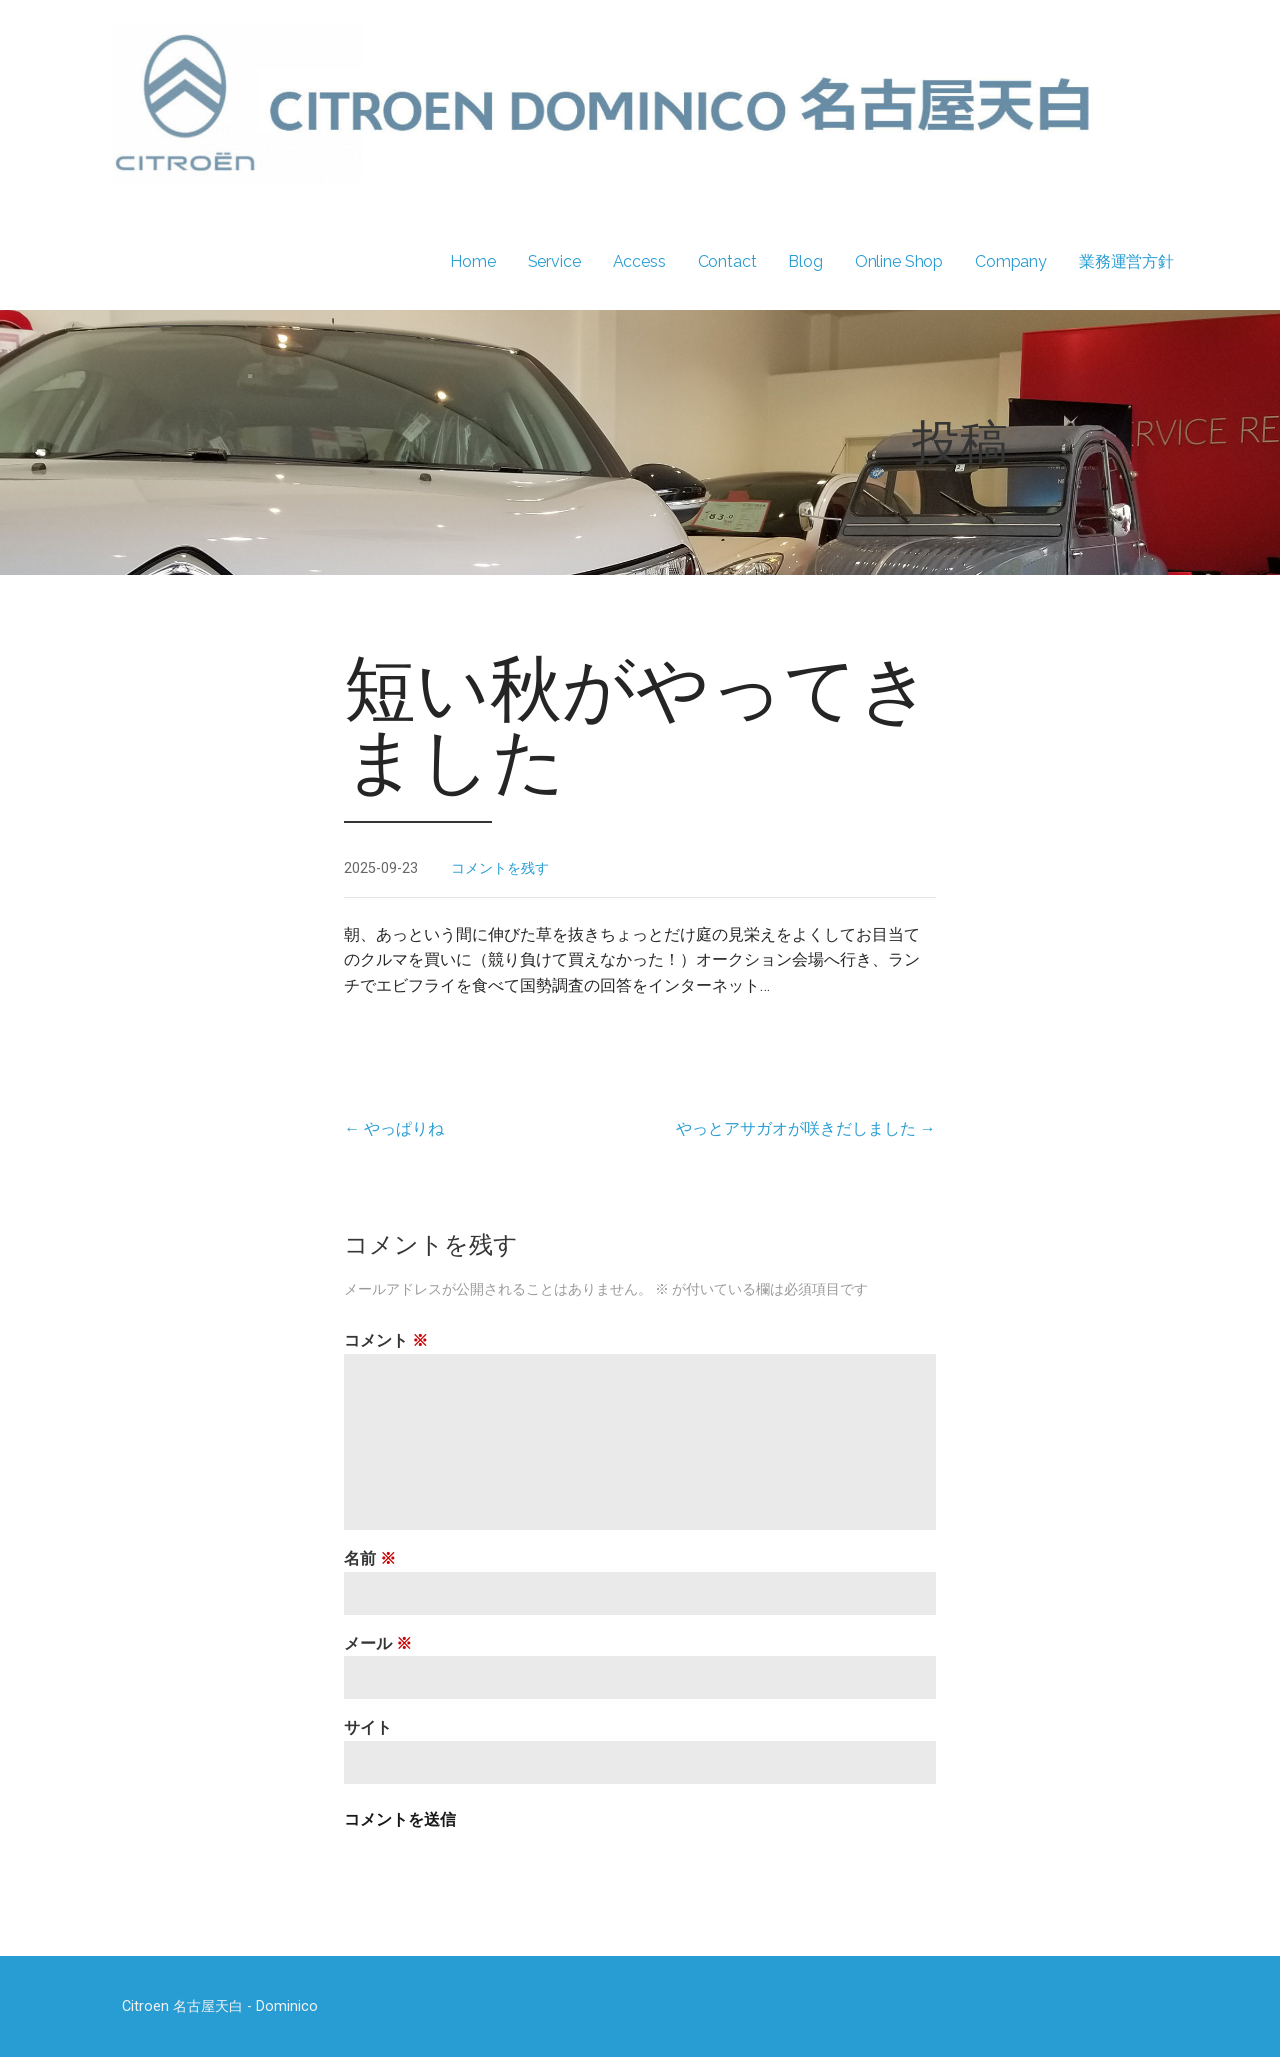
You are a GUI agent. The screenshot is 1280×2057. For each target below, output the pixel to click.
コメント (386, 1340)
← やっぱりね (394, 1128)
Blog (805, 261)
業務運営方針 (1126, 261)
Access (639, 261)
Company (1011, 261)
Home (472, 261)
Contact (727, 261)
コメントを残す (500, 868)
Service (554, 261)
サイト (368, 1727)
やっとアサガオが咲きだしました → (806, 1128)
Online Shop (899, 261)
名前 (370, 1558)
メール (378, 1643)
